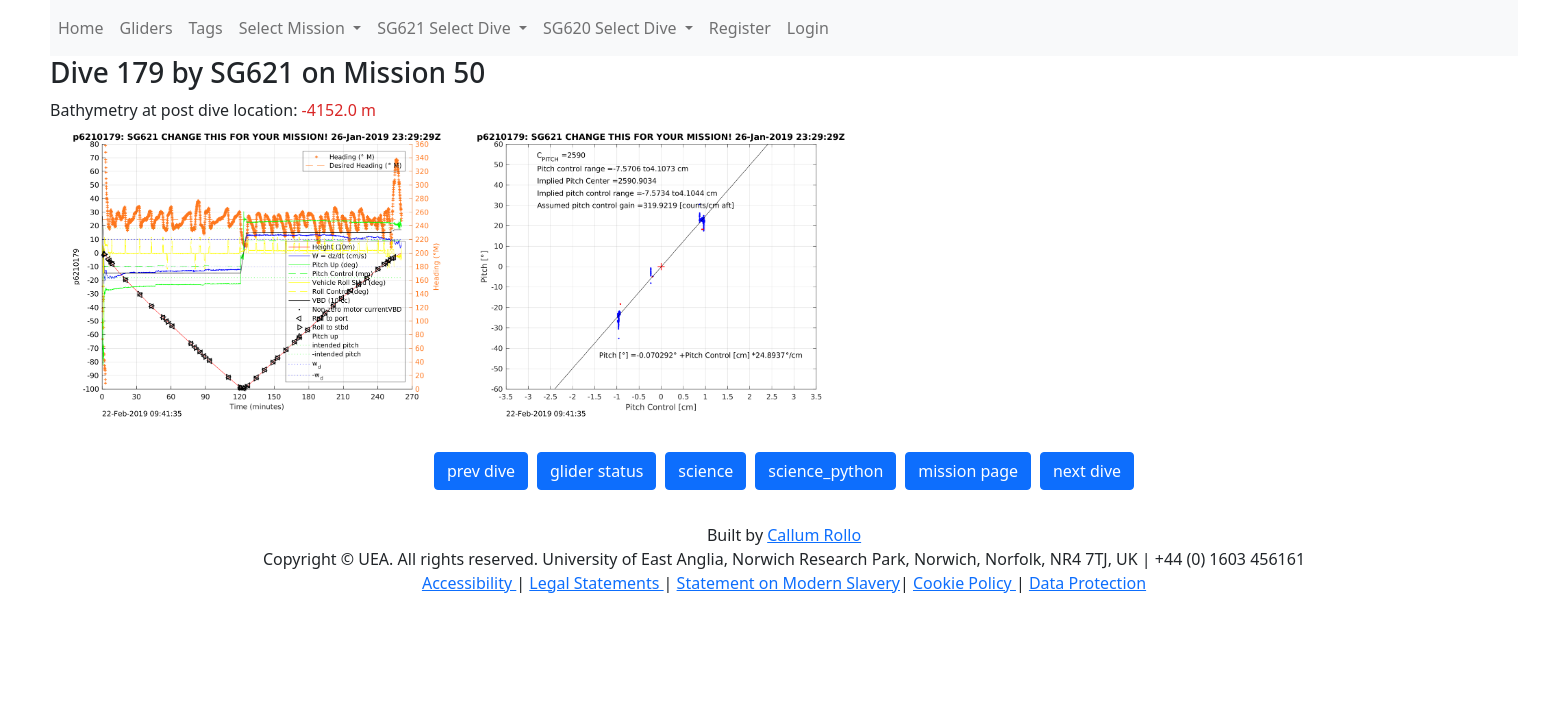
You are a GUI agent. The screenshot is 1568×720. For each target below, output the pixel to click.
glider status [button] (596, 471)
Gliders (146, 28)
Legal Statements (596, 583)
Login (808, 28)
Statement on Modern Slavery (788, 583)
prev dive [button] (481, 471)
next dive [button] (1087, 471)
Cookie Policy (964, 583)
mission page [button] (968, 471)
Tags (206, 28)
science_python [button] (825, 471)
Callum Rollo (814, 535)
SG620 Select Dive (612, 28)
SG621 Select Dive (446, 28)
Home (81, 28)
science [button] (705, 471)
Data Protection (1087, 583)
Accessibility (469, 583)
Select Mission (294, 28)
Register (740, 28)
